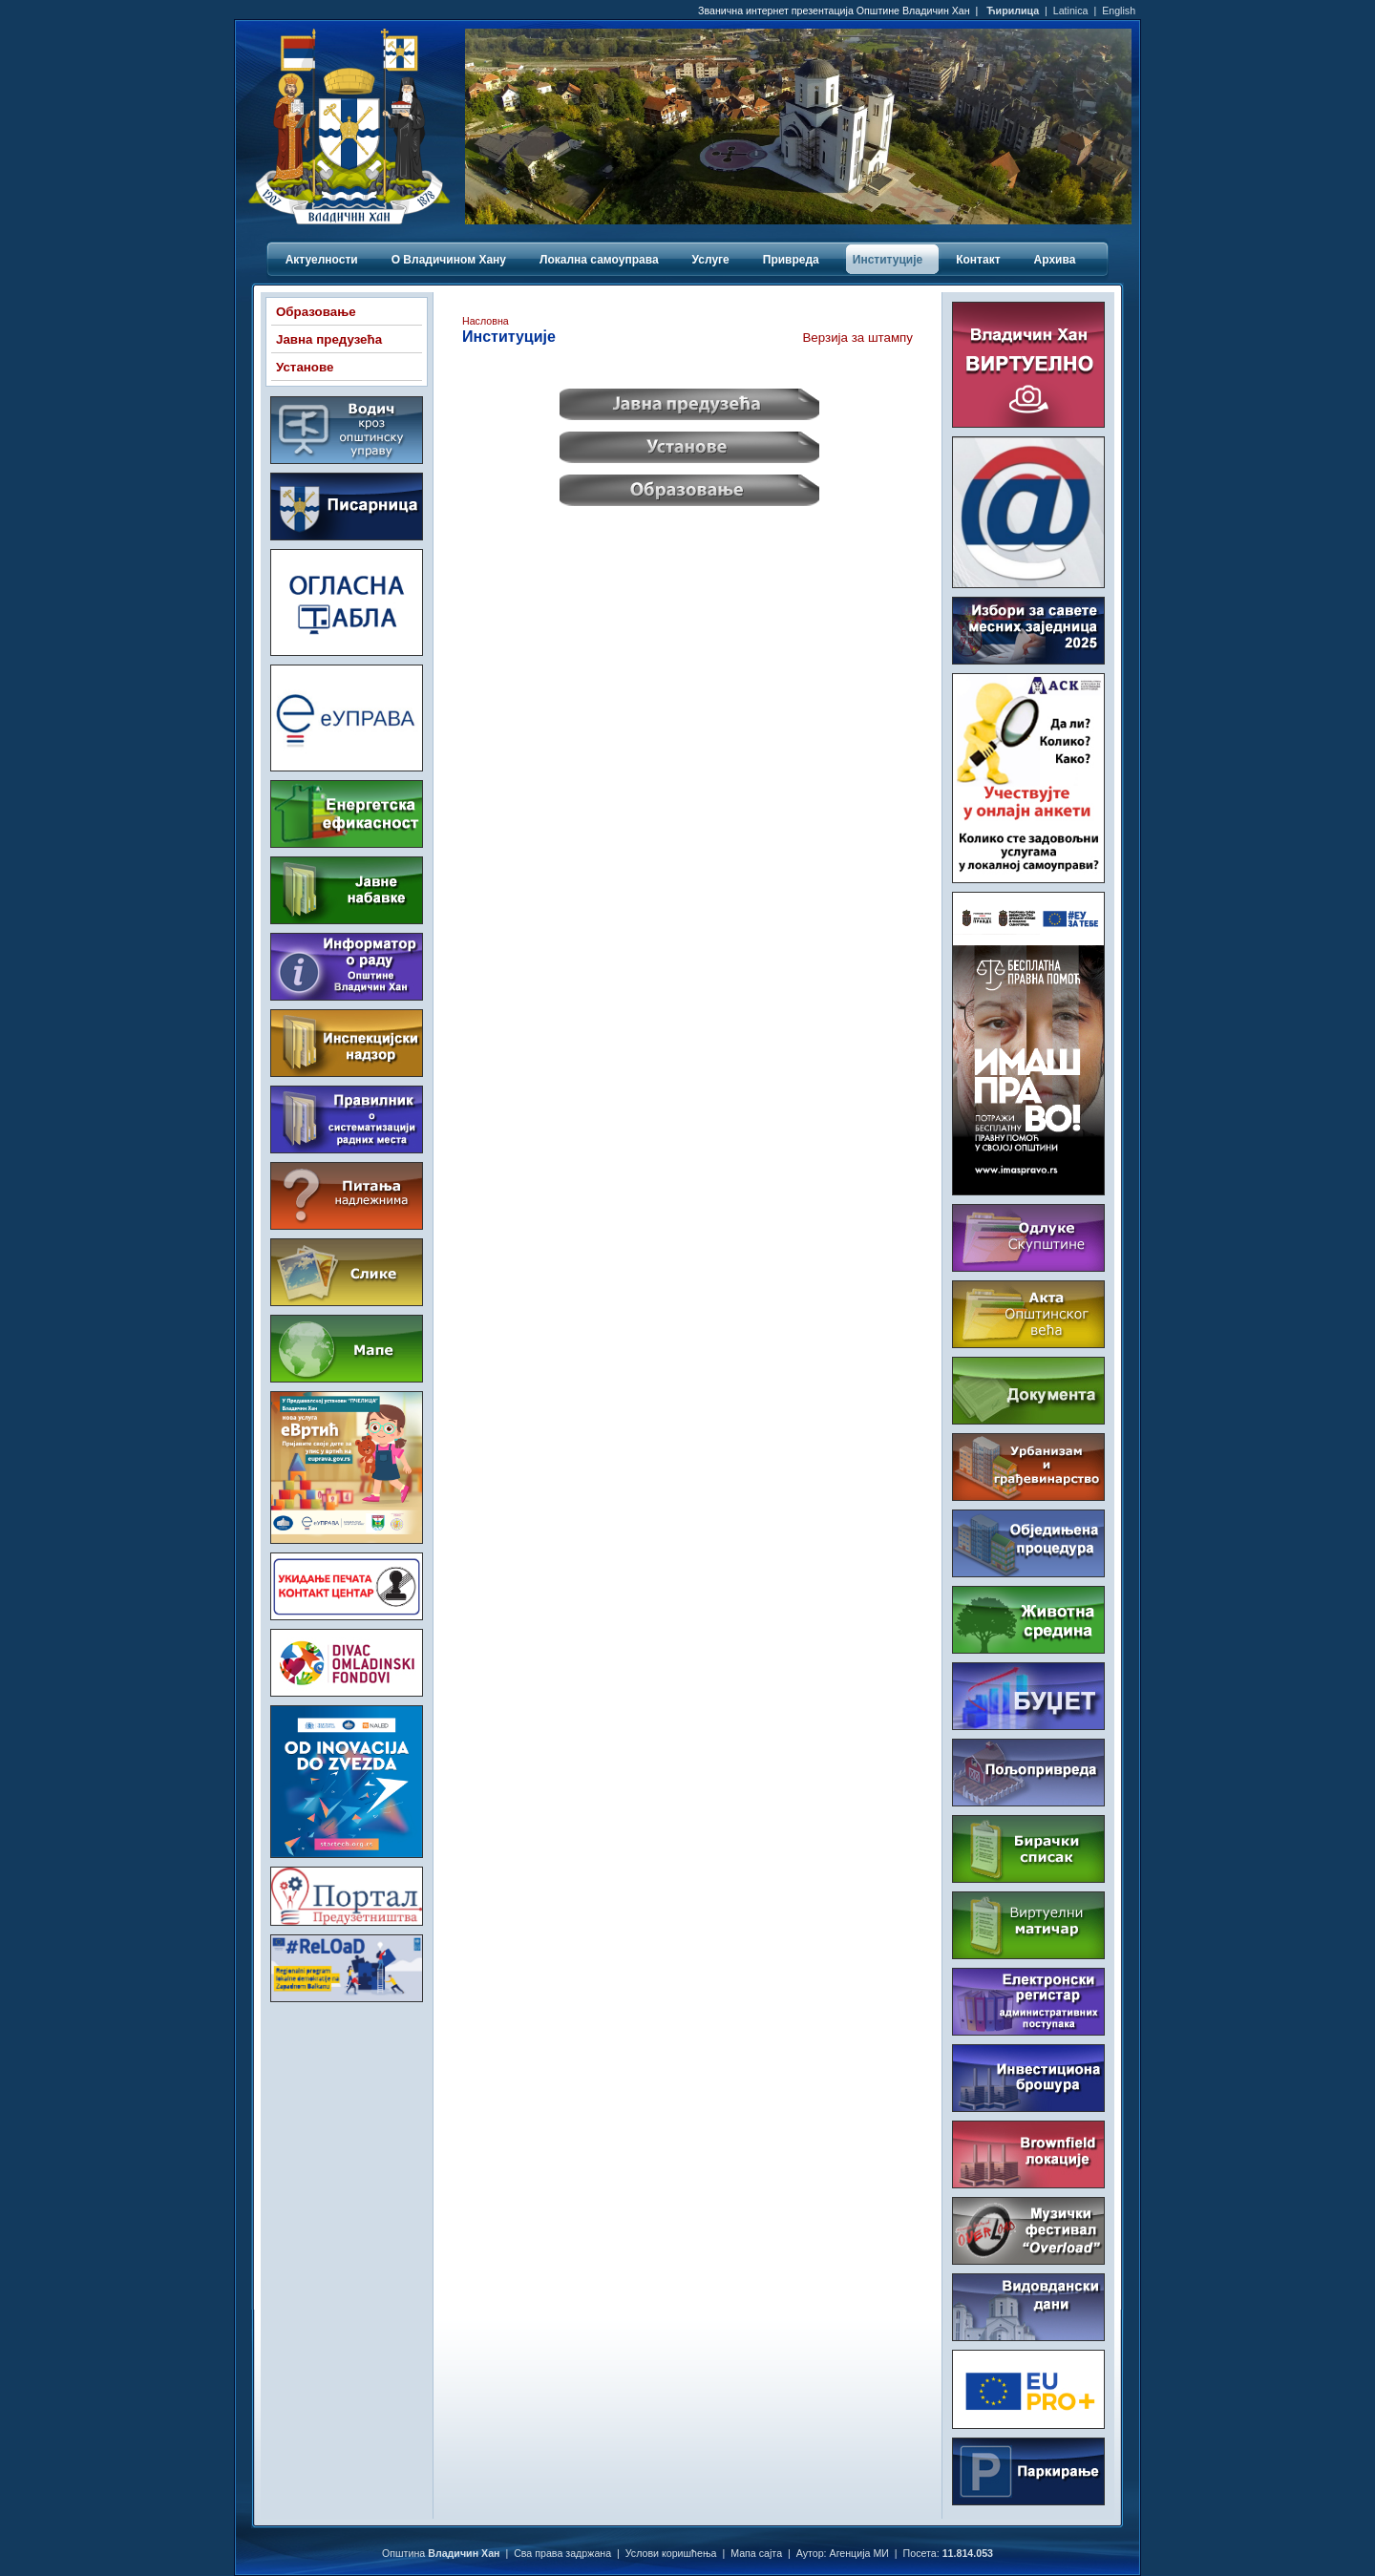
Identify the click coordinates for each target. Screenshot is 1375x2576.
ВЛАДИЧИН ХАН (346, 2087)
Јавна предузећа (329, 339)
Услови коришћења (671, 2553)
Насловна (485, 321)
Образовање (316, 312)
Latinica (1071, 10)
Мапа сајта (756, 2553)
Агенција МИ (859, 2553)
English (1118, 10)
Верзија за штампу (857, 337)
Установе (304, 367)
